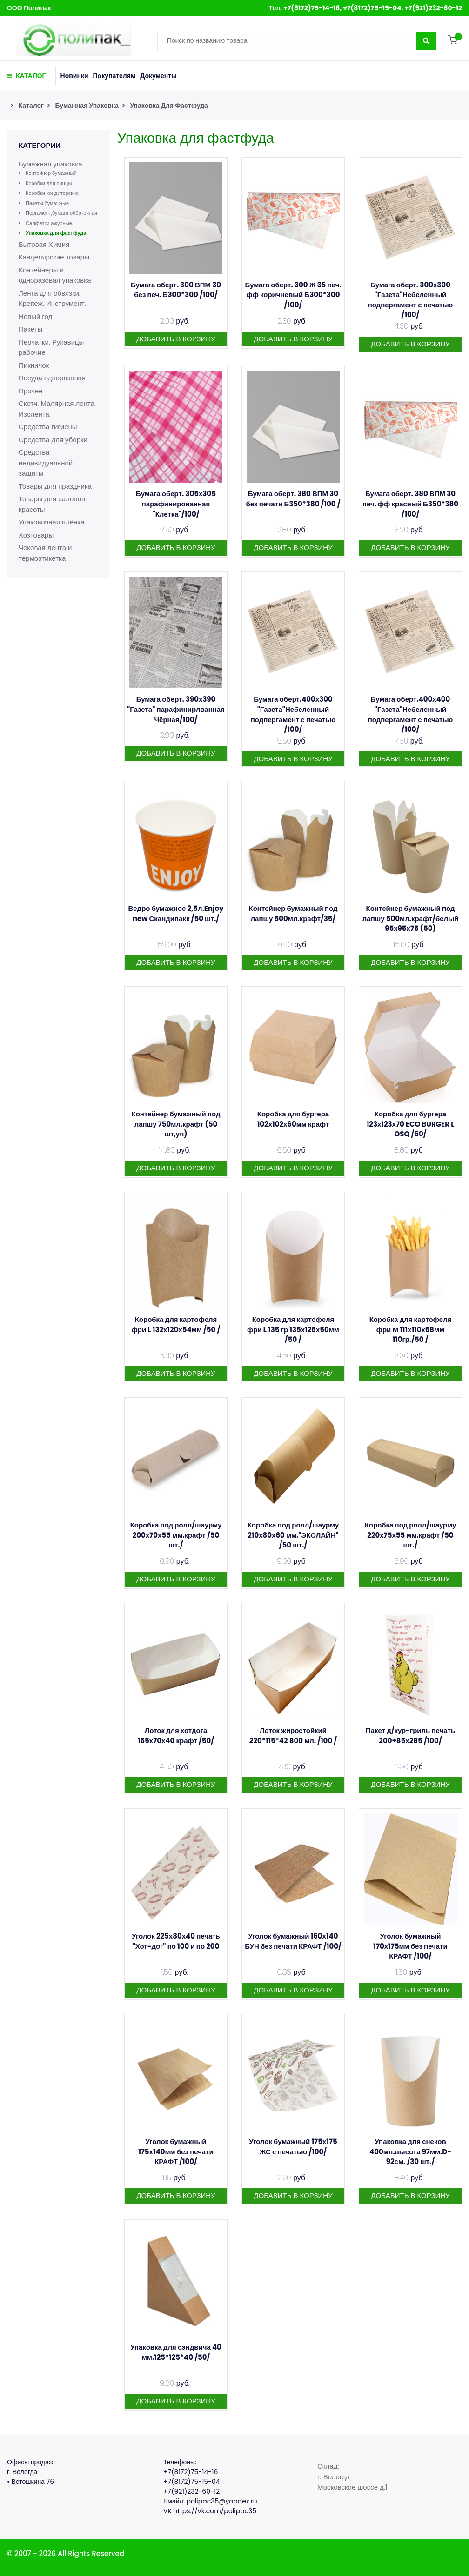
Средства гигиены (48, 427)
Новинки (74, 75)
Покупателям (114, 75)
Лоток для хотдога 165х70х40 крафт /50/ (176, 1736)
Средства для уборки (53, 440)
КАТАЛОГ (26, 75)
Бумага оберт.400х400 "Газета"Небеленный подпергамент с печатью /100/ (410, 714)
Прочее (31, 391)
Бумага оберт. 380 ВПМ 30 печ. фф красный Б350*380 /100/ (410, 503)
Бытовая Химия (44, 244)
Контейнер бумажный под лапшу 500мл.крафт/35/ (293, 913)
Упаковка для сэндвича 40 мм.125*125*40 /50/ (175, 2352)
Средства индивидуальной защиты (46, 462)
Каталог (31, 105)
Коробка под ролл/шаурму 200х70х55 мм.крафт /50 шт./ (176, 1535)
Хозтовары (36, 535)
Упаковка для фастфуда (169, 105)
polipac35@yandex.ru (221, 2501)
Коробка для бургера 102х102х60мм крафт (293, 1119)
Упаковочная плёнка (52, 522)
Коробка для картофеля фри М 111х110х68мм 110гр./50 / (410, 1329)
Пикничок (34, 365)
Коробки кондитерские (52, 193)
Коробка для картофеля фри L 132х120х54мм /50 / (176, 1324)
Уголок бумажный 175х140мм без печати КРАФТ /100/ (176, 2151)
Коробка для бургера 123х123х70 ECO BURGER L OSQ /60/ (411, 1124)
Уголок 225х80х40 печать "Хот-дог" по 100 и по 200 (176, 1941)
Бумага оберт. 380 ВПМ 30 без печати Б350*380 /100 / (293, 499)
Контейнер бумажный (51, 173)
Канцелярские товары (54, 257)
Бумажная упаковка (86, 105)
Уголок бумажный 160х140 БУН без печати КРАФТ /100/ (293, 1941)
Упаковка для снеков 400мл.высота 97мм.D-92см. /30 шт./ (410, 2151)
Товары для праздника (55, 486)
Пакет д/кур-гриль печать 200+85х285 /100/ (410, 1736)
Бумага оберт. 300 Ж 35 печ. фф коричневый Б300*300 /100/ (293, 295)
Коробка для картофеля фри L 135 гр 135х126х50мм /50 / (293, 1329)
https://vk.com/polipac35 (215, 2511)
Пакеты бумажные (47, 203)
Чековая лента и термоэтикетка (45, 553)
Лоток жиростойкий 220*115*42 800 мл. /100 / (293, 1736)
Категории (39, 145)
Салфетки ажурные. (49, 223)
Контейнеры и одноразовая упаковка (55, 275)
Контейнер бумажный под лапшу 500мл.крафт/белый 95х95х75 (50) (410, 918)
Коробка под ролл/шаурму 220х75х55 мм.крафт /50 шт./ (410, 1535)
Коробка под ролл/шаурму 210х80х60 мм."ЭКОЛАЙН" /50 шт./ (293, 1535)
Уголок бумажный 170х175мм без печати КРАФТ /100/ (410, 1946)
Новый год (35, 316)
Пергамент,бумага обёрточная (61, 213)
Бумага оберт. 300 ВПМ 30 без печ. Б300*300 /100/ (176, 290)
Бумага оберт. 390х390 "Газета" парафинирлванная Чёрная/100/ (176, 709)
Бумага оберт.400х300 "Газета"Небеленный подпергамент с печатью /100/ (293, 714)
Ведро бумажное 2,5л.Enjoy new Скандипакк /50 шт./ (175, 913)
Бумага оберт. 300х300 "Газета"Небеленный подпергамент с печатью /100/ (410, 300)
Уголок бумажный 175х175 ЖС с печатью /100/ (293, 2147)
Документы (158, 75)
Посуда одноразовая (52, 378)
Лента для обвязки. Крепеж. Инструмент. (52, 298)
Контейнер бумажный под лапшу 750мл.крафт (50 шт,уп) (176, 1124)
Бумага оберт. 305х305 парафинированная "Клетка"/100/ (176, 503)
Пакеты (30, 329)
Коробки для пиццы (49, 183)
